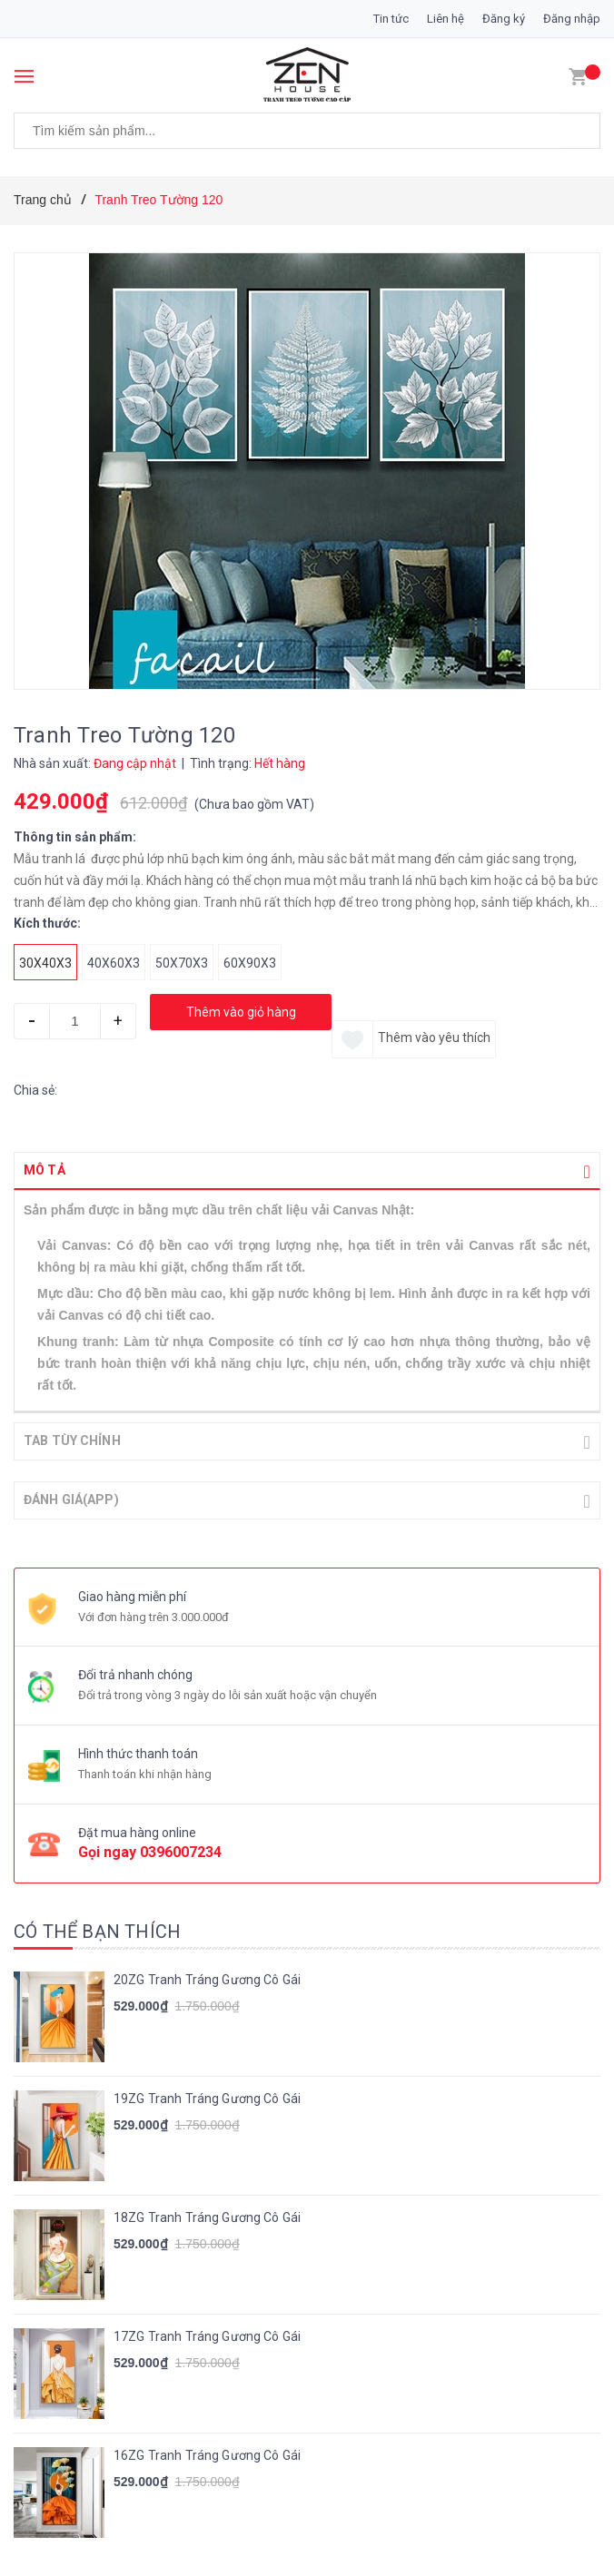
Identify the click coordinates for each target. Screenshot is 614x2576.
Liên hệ (445, 18)
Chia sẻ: (35, 1090)
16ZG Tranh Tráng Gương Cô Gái (207, 2453)
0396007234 (181, 1850)
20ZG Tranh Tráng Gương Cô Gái (207, 1978)
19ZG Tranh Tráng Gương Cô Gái (207, 2096)
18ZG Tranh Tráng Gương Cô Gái (207, 2215)
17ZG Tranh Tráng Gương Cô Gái (207, 2334)
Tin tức (391, 18)
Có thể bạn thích (97, 1930)
